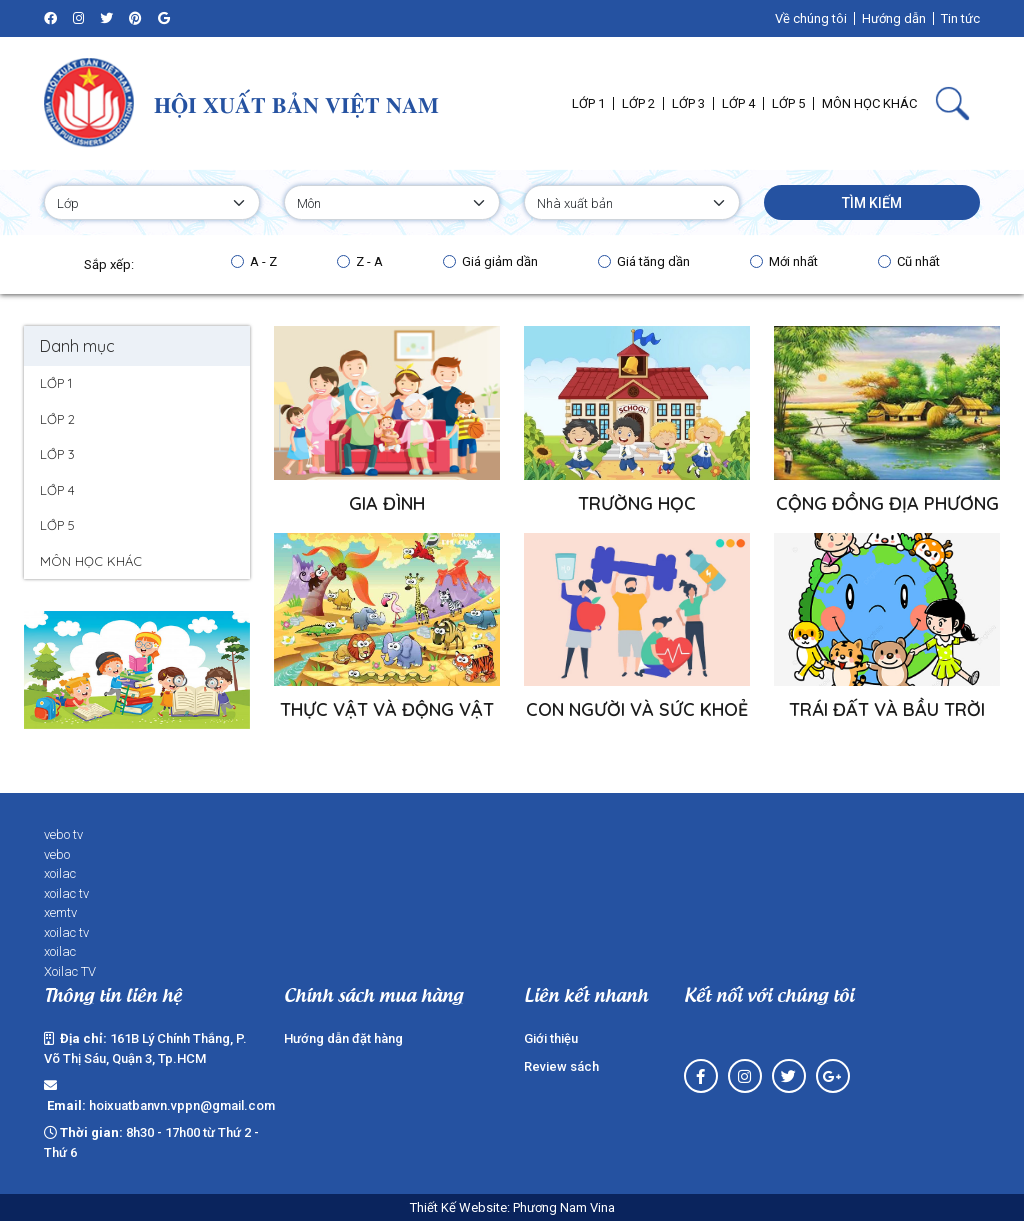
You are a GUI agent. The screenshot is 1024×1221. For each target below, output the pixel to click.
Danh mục (77, 346)
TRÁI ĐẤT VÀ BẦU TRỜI (887, 709)
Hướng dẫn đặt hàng (343, 1038)
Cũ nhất (918, 261)
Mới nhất (793, 261)
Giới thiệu (551, 1038)
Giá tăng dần (653, 261)
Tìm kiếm (872, 203)
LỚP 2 (57, 419)
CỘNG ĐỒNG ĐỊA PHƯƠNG (887, 503)
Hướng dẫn (894, 18)
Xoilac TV (70, 971)
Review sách (561, 1066)
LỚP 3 (57, 454)
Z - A (369, 261)
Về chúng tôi (811, 18)
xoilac (60, 873)
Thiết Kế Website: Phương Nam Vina (512, 1207)
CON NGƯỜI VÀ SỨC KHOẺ (637, 709)
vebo (57, 854)
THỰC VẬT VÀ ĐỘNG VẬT (387, 709)
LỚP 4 (57, 490)
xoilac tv (66, 893)
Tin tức (960, 18)
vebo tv (63, 834)
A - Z (263, 261)
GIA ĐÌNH (387, 503)
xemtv (60, 912)
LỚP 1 (56, 383)
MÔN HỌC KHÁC (91, 561)
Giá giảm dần (500, 261)
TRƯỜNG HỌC (637, 503)
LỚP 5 (57, 525)
